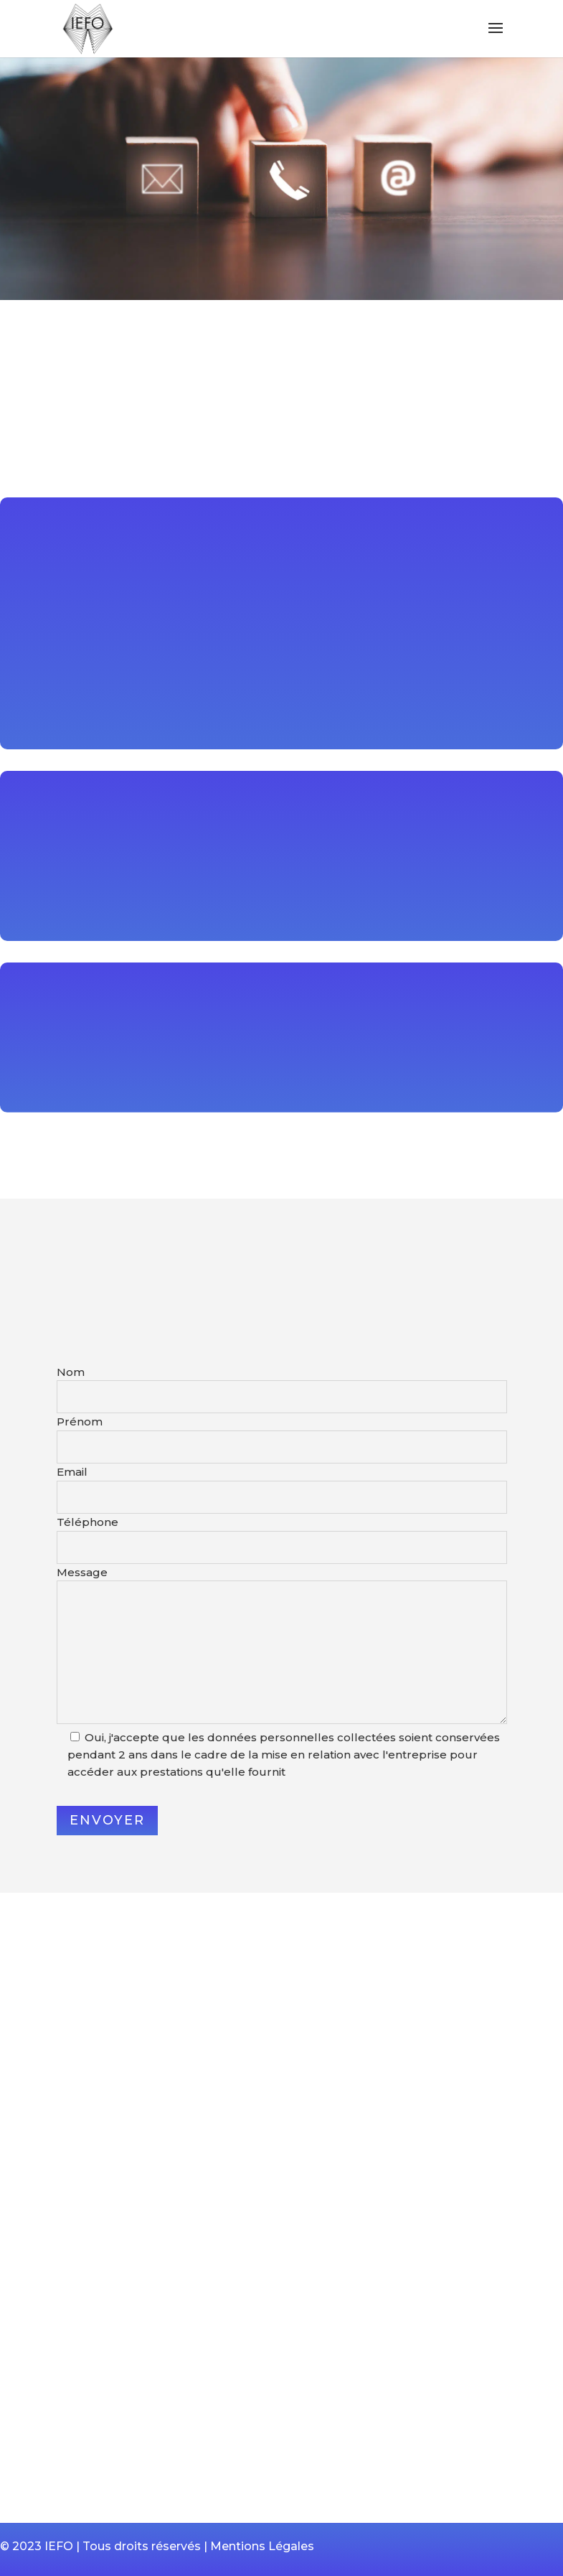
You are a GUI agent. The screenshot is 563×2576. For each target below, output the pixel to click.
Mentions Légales (262, 2546)
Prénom (80, 1421)
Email (72, 1472)
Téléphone (87, 1522)
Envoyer (107, 1820)
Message (82, 1572)
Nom (71, 1372)
